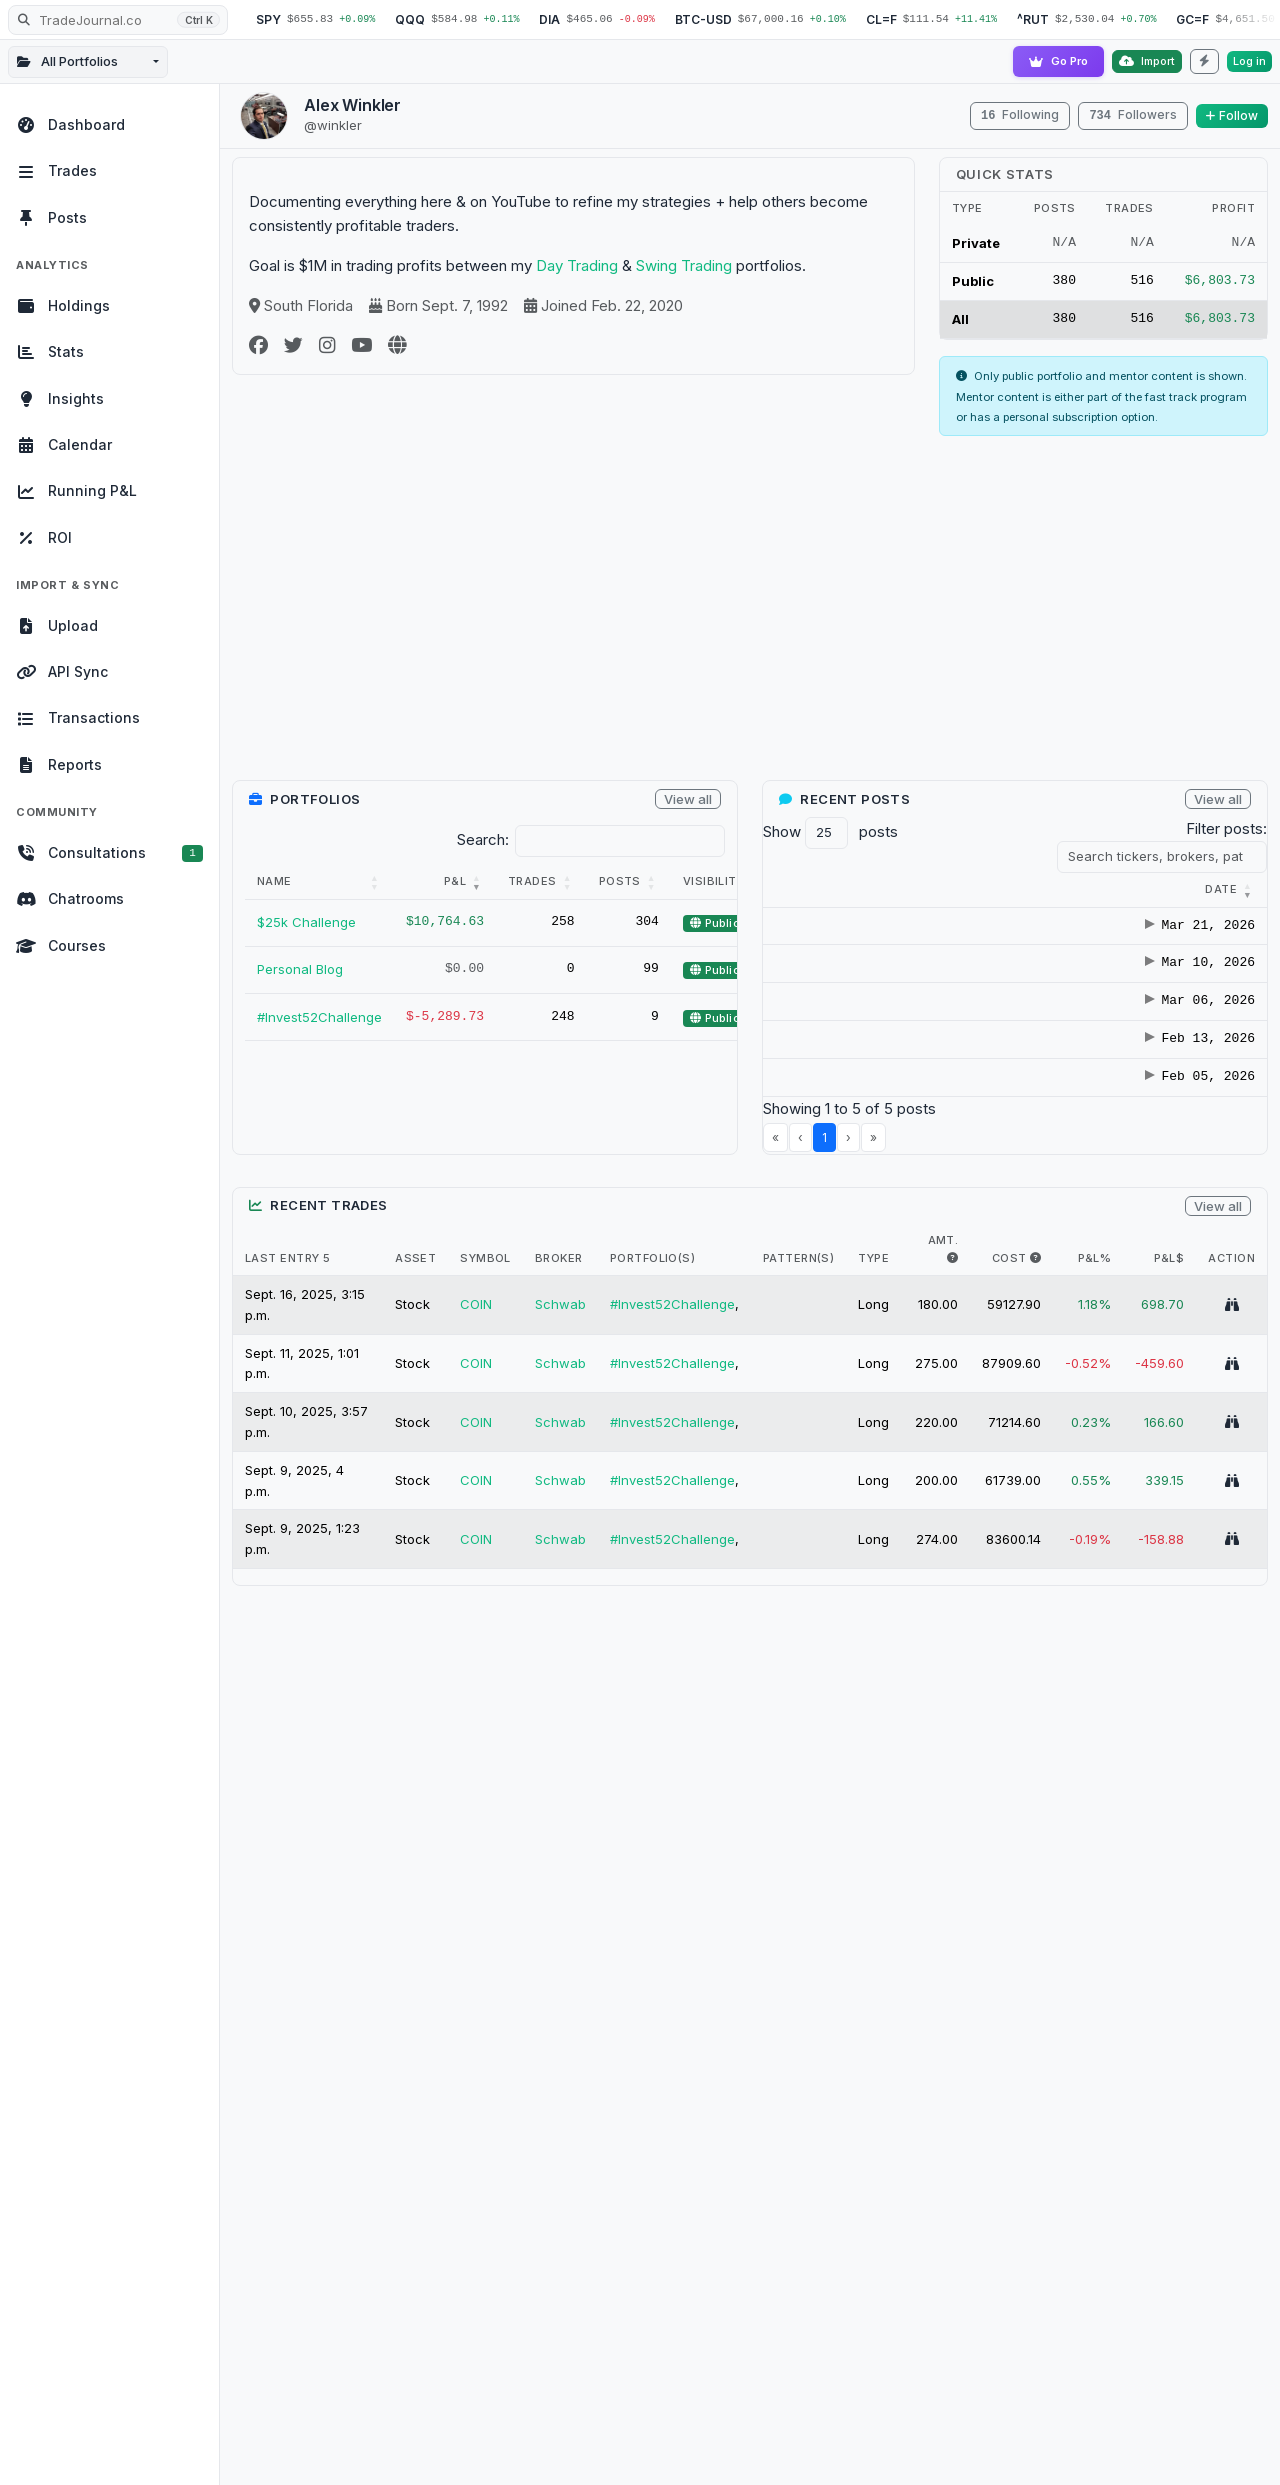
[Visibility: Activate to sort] (722, 882)
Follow (1232, 115)
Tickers (1201, 889)
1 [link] (824, 1469)
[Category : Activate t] (921, 890)
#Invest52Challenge (319, 1017)
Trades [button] (532, 881)
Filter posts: (1226, 828)
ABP (1194, 1286)
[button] (803, 889)
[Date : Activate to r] (806, 890)
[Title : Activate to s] (1079, 890)
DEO (1195, 1048)
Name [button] (274, 881)
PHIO (1196, 1390)
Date (803, 889)
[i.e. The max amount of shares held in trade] (952, 1590)
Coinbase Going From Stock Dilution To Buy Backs (1074, 1226)
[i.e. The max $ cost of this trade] (1035, 1590)
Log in (1249, 61)
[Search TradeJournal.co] (118, 20)
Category (894, 889)
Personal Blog (300, 969)
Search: (483, 839)
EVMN (1199, 1327)
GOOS (1200, 1369)
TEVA (1198, 1137)
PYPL (1196, 1410)
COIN (1197, 1307)
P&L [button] (455, 881)
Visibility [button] (713, 881)
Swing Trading (684, 265)
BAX (1195, 958)
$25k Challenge (306, 922)
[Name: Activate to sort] (319, 882)
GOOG (1201, 1348)
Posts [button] (620, 881)
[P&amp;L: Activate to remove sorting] (445, 882)
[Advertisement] (750, 616)
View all (688, 799)
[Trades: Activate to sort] (541, 882)
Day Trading (577, 265)
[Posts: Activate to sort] (629, 882)
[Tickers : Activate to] (1215, 890)
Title (1023, 889)
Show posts (830, 833)
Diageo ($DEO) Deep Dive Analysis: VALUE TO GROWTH (1071, 1047)
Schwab (560, 1637)
